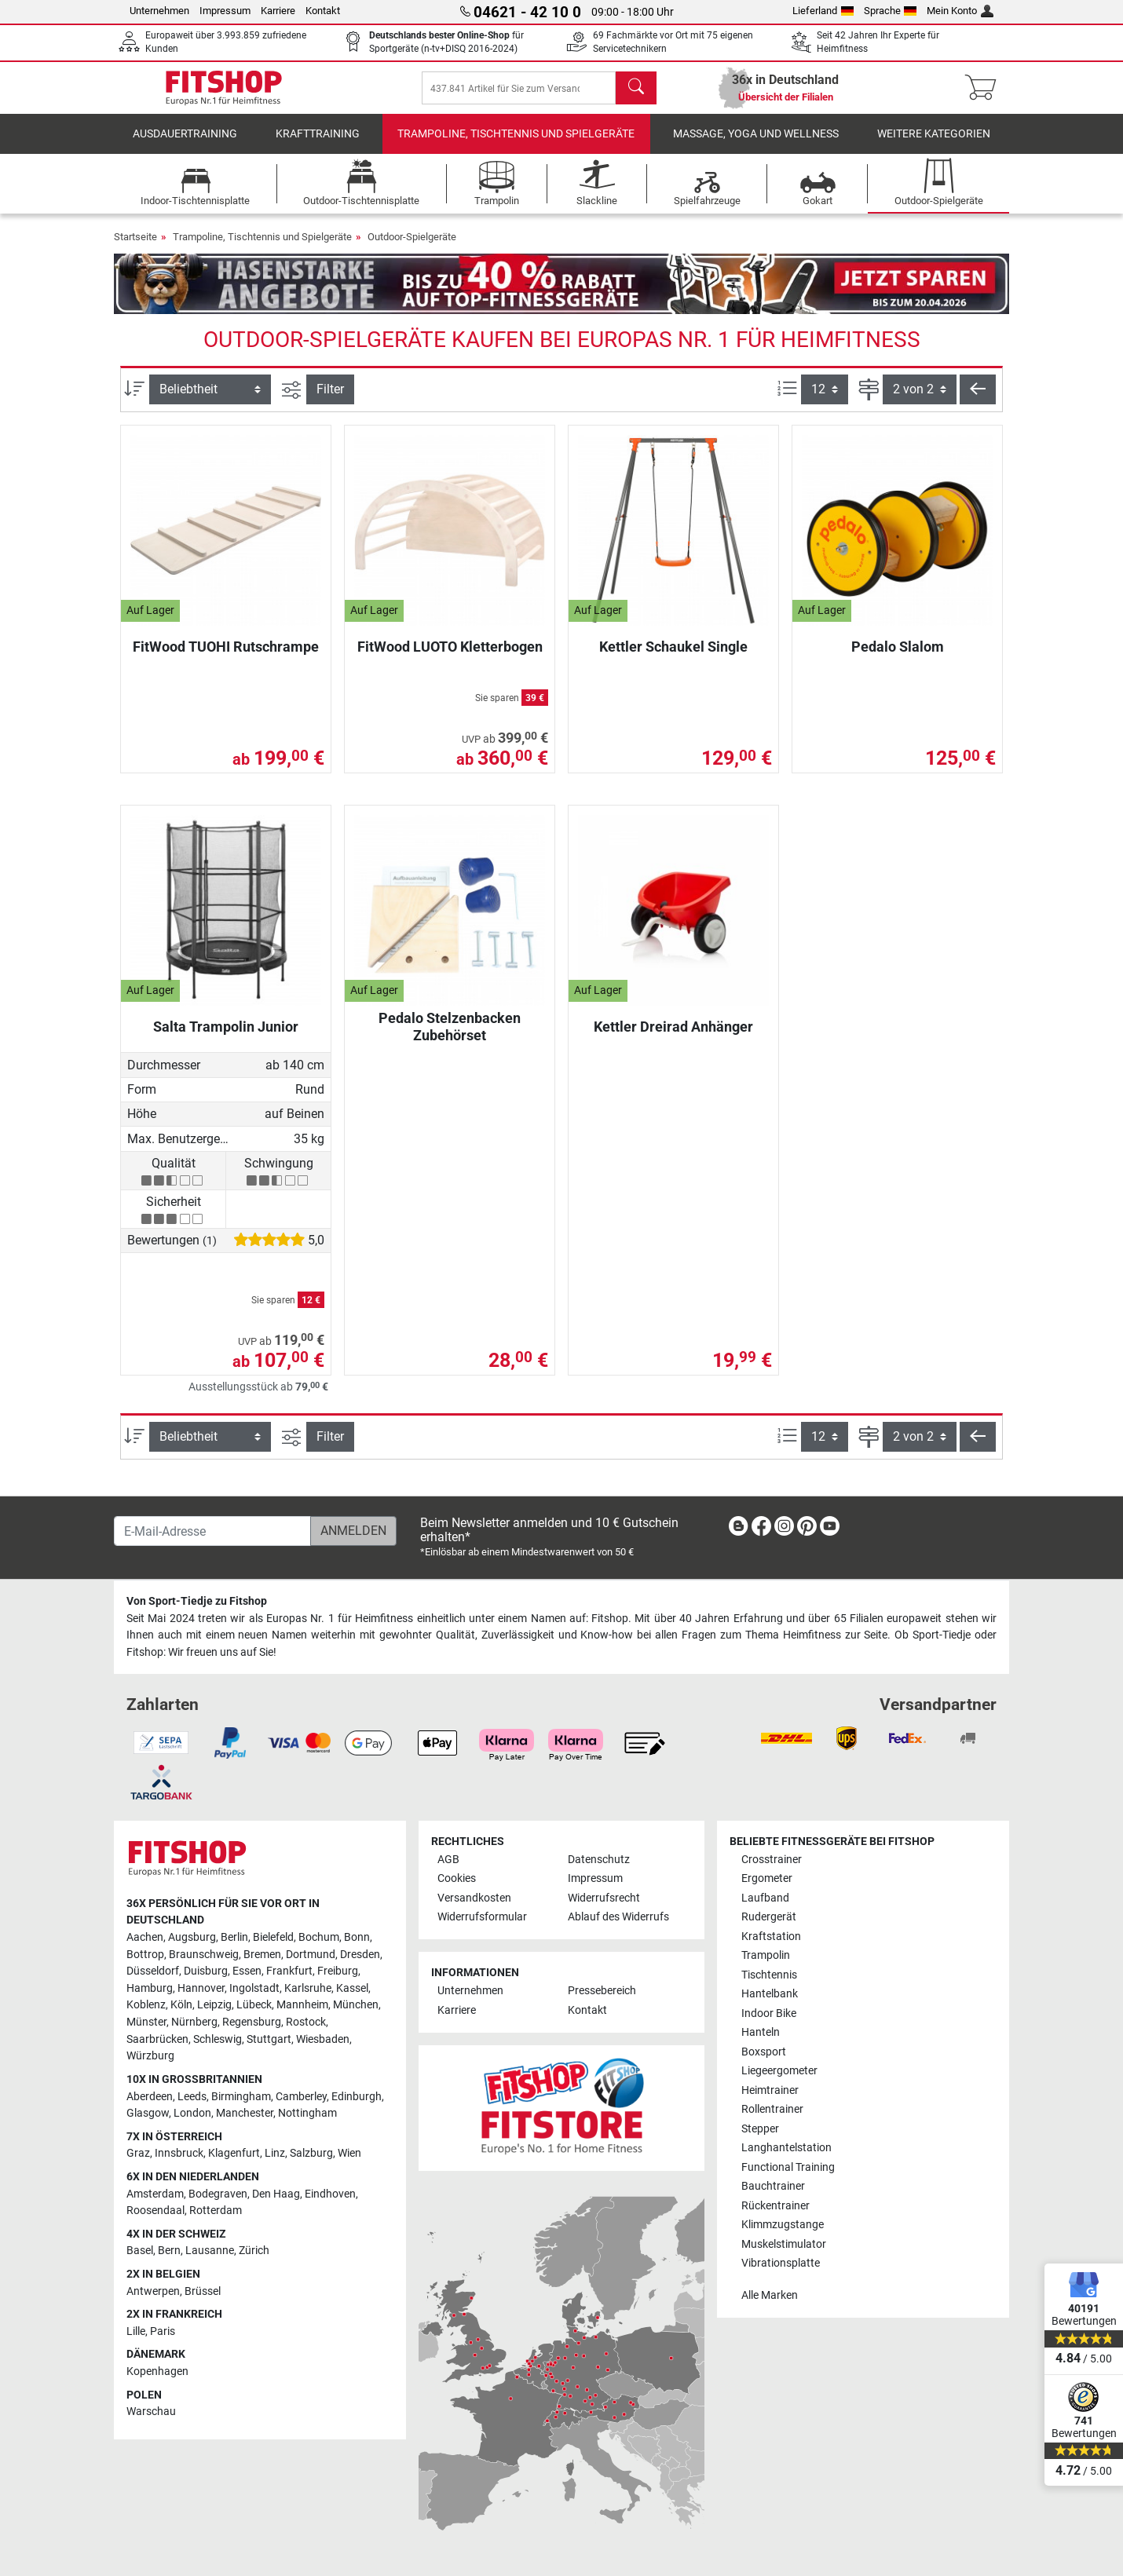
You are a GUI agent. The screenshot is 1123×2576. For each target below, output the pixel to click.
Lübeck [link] (254, 2004)
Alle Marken (769, 2295)
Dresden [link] (360, 1954)
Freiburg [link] (337, 1971)
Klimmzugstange (782, 2224)
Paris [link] (162, 2331)
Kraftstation (771, 1936)
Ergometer (766, 1878)
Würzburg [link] (150, 2056)
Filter (330, 400)
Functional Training (788, 2167)
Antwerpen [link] (153, 2291)
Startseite (135, 248)
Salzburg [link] (311, 2153)
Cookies (456, 1878)
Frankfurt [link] (289, 1971)
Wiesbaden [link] (322, 2039)
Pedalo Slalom (897, 657)
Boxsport (763, 2052)
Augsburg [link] (192, 1937)
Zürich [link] (254, 2250)
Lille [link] (135, 2331)
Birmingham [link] (241, 2096)
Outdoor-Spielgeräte (412, 248)
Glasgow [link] (147, 2113)
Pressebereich (602, 1990)
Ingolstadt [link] (254, 1988)
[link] (738, 1529)
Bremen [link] (262, 1954)
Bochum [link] (318, 1937)
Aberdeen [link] (149, 2096)
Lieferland (823, 10)
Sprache (890, 10)
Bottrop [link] (145, 1954)
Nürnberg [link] (194, 2022)
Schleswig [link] (217, 2039)
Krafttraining (318, 145)
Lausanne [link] (209, 2250)
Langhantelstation (786, 2147)
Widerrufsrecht (604, 1898)
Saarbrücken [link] (157, 2039)
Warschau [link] (151, 2411)
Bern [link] (169, 2250)
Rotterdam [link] (215, 2210)
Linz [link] (275, 2153)
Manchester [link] (244, 2113)
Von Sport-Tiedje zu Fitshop (196, 1601)
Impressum (225, 10)
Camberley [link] (301, 2096)
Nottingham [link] (307, 2113)
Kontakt (322, 10)
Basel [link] (139, 2250)
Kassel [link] (352, 1988)
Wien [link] (349, 2153)
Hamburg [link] (149, 1988)
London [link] (192, 2113)
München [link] (356, 2004)
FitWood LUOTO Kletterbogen (450, 657)
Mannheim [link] (302, 2004)
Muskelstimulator (783, 2244)
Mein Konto (960, 10)
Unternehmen (159, 10)
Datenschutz (599, 1859)
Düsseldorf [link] (152, 1971)
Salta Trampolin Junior (225, 1037)
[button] (978, 400)
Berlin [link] (234, 1937)
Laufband (765, 1898)
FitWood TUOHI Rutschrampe (226, 657)
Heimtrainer (770, 2090)
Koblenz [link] (146, 2004)
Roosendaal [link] (155, 2210)
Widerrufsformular (482, 1917)
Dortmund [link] (310, 1954)
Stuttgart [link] (269, 2039)
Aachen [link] (144, 1937)
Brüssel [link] (203, 2291)
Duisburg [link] (206, 1971)
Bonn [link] (357, 1937)
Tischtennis (769, 1975)
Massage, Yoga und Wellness (756, 145)
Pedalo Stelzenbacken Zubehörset (450, 1037)
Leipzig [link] (214, 2004)
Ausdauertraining (185, 145)
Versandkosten (474, 1898)
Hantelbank (769, 1994)
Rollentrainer (772, 2109)
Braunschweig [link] (204, 1954)
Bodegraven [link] (217, 2194)
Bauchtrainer (773, 2186)
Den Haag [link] (276, 2194)
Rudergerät (768, 1917)
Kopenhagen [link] (157, 2371)
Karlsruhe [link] (307, 1988)
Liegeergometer (779, 2070)
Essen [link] (247, 1971)
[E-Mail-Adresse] (212, 1531)
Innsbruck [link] (179, 2153)
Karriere (278, 10)
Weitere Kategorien (933, 145)
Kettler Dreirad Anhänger (673, 1037)
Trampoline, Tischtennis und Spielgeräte (516, 145)
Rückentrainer (775, 2205)
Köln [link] (181, 2004)
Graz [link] (138, 2153)
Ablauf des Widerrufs (618, 1917)
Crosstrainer (771, 1859)
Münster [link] (146, 2022)
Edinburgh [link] (356, 2096)
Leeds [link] (192, 2096)
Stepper (760, 2129)
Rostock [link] (306, 2022)
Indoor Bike (768, 2013)
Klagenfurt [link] (234, 2153)
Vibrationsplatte (780, 2263)
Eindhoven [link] (330, 2194)
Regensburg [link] (251, 2022)
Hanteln (760, 2032)
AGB (448, 1859)
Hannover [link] (201, 1988)
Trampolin (765, 1955)
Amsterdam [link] (155, 2194)
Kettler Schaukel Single (673, 657)
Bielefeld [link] (273, 1937)
